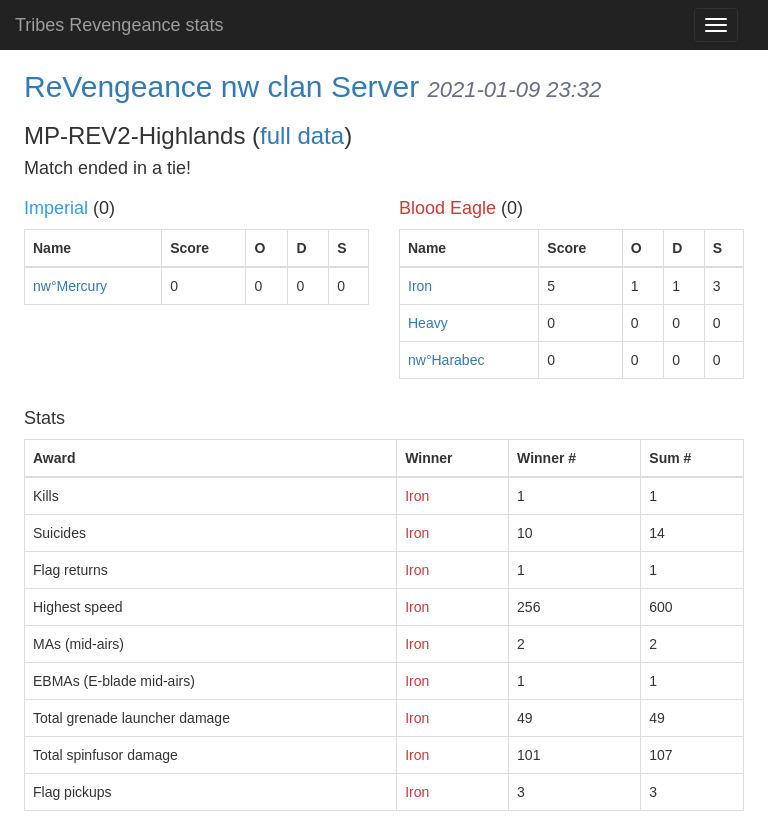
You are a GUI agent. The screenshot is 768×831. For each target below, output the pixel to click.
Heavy (428, 323)
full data (302, 135)
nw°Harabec (446, 360)
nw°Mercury (70, 286)
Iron (420, 286)
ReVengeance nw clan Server (221, 86)
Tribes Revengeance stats (119, 25)
